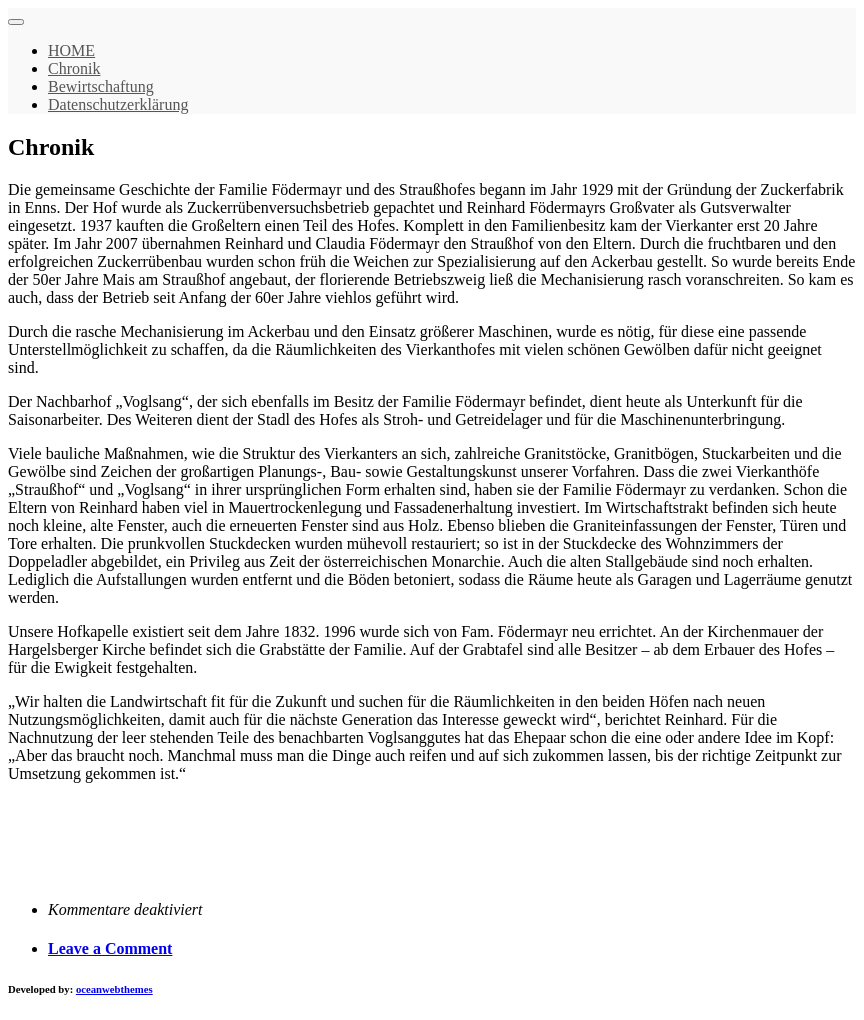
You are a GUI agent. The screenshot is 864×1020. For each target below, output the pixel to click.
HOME (71, 50)
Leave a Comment (110, 948)
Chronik (74, 68)
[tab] (452, 949)
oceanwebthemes (114, 989)
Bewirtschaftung (101, 86)
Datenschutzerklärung (118, 104)
